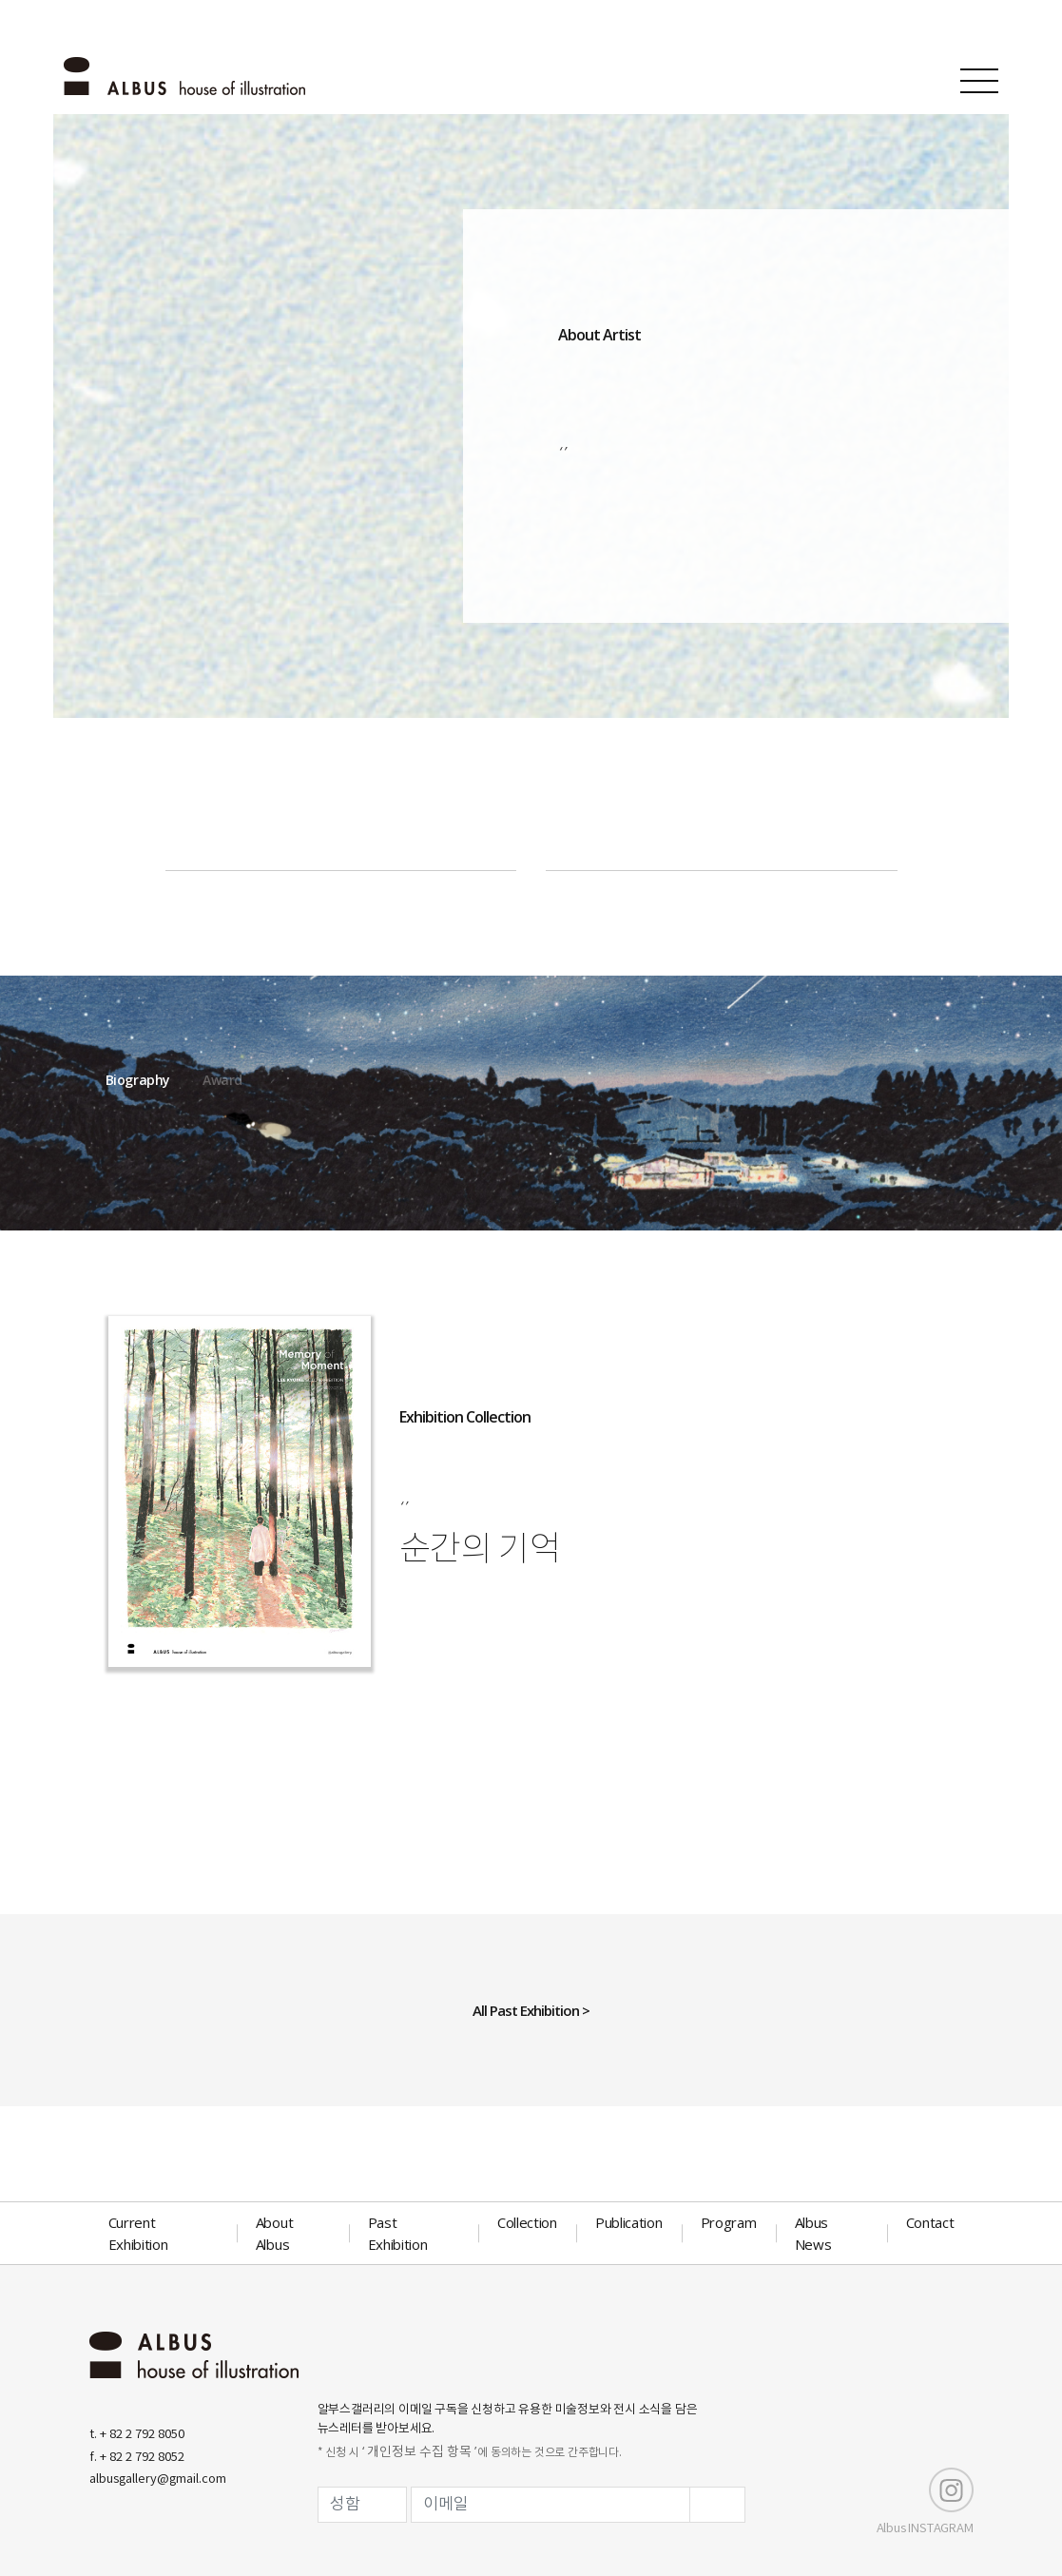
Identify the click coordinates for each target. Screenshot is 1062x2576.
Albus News (813, 2233)
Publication (629, 2222)
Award (222, 1080)
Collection (527, 2222)
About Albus (275, 2233)
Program (729, 2222)
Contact (930, 2222)
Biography (138, 1080)
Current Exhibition (138, 2233)
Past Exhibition (398, 2233)
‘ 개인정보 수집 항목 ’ (419, 2452)
